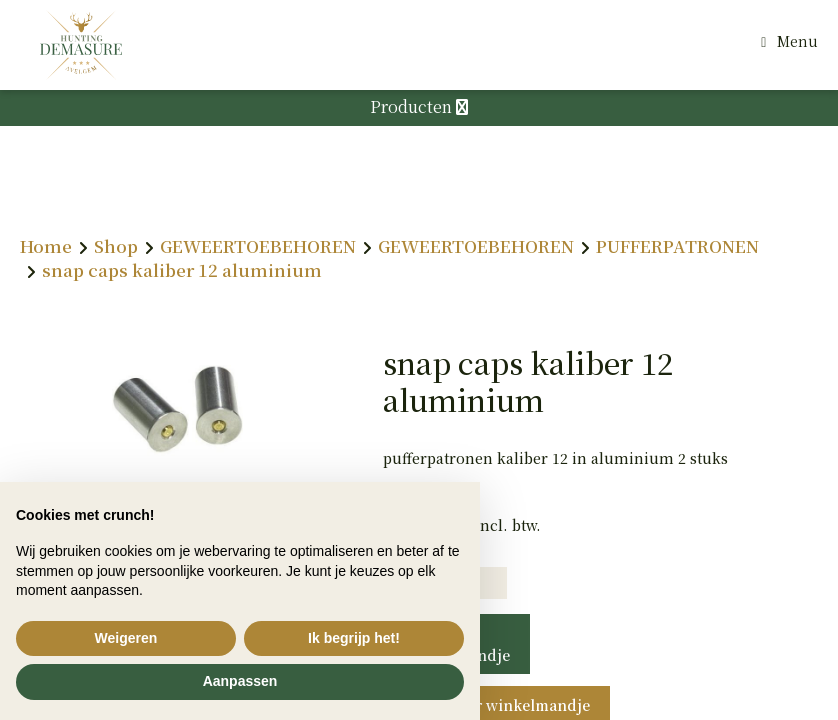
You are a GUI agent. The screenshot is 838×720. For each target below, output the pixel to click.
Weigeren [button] (126, 638)
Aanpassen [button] (240, 681)
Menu (797, 41)
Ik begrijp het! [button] (354, 638)
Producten (419, 106)
